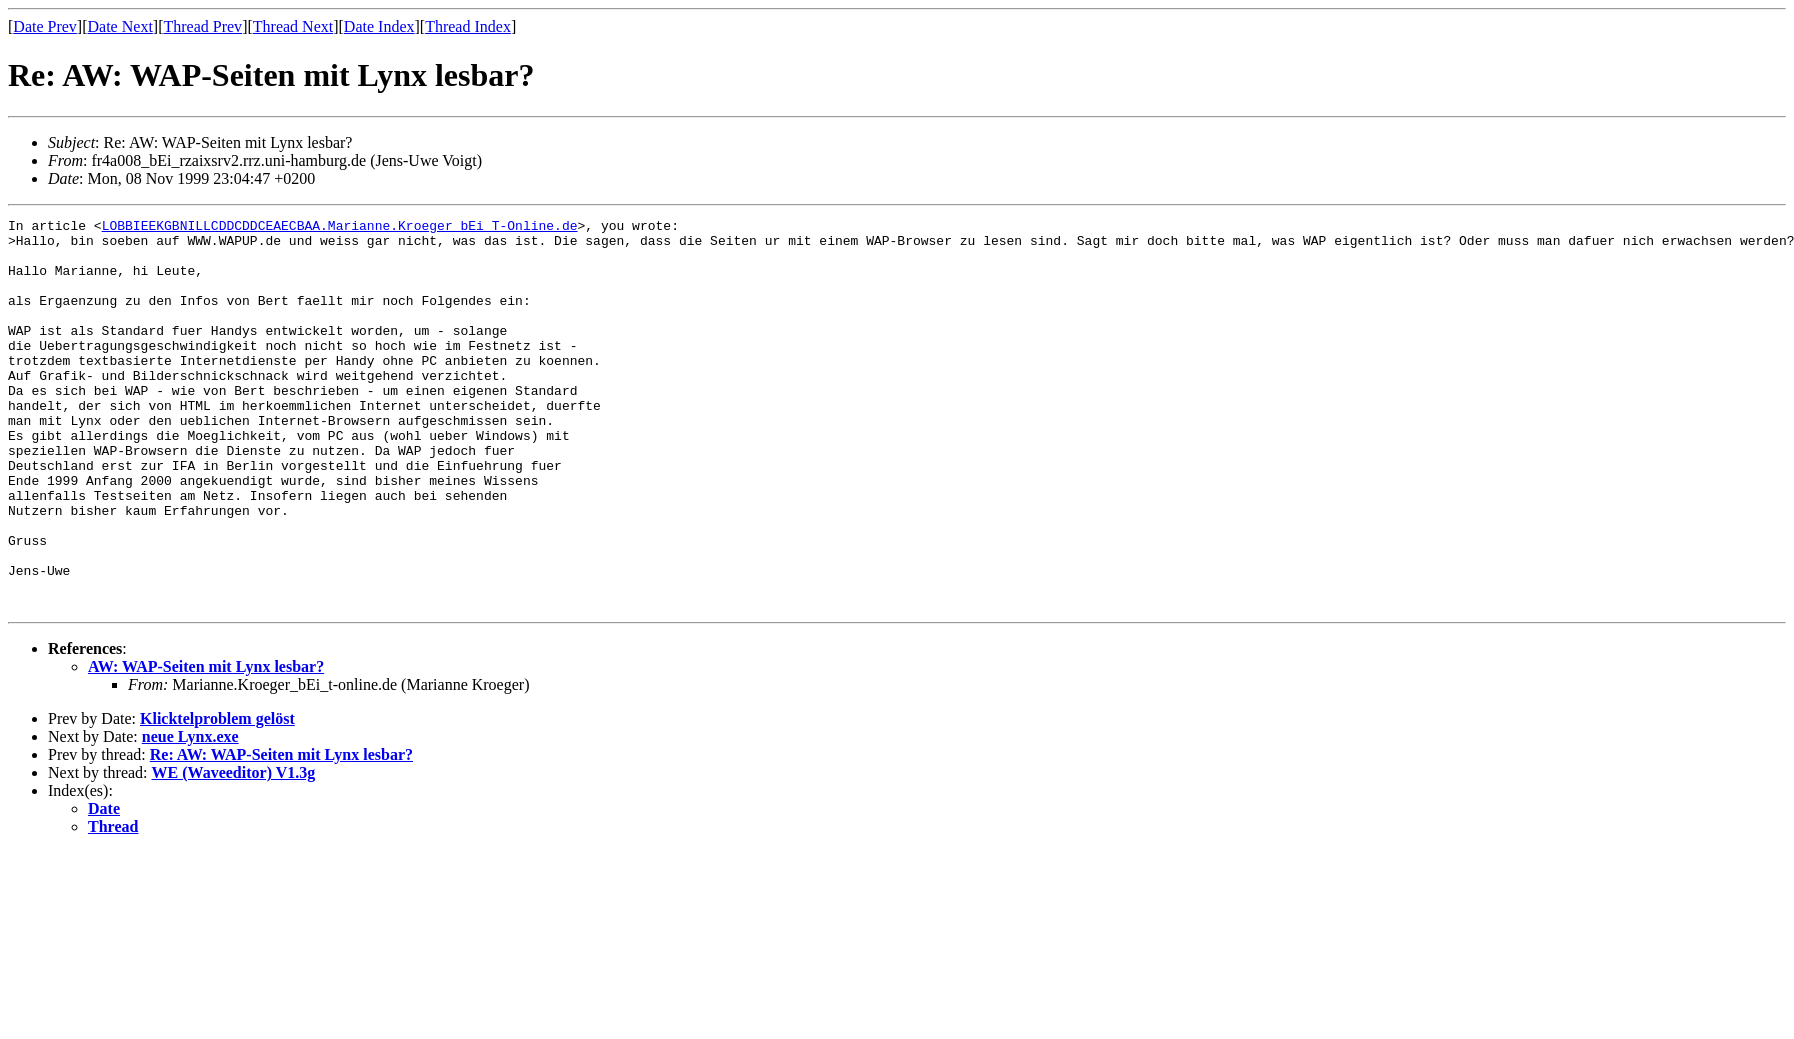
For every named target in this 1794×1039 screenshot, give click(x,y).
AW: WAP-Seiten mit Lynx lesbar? (206, 744)
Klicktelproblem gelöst (217, 796)
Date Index (379, 26)
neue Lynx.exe (190, 814)
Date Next (120, 26)
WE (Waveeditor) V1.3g (234, 850)
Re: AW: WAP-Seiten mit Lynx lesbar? (281, 832)
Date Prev (45, 26)
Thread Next (293, 26)
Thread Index (468, 26)
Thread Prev (202, 26)
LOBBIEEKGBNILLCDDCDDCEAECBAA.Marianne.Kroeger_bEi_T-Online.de (340, 228)
